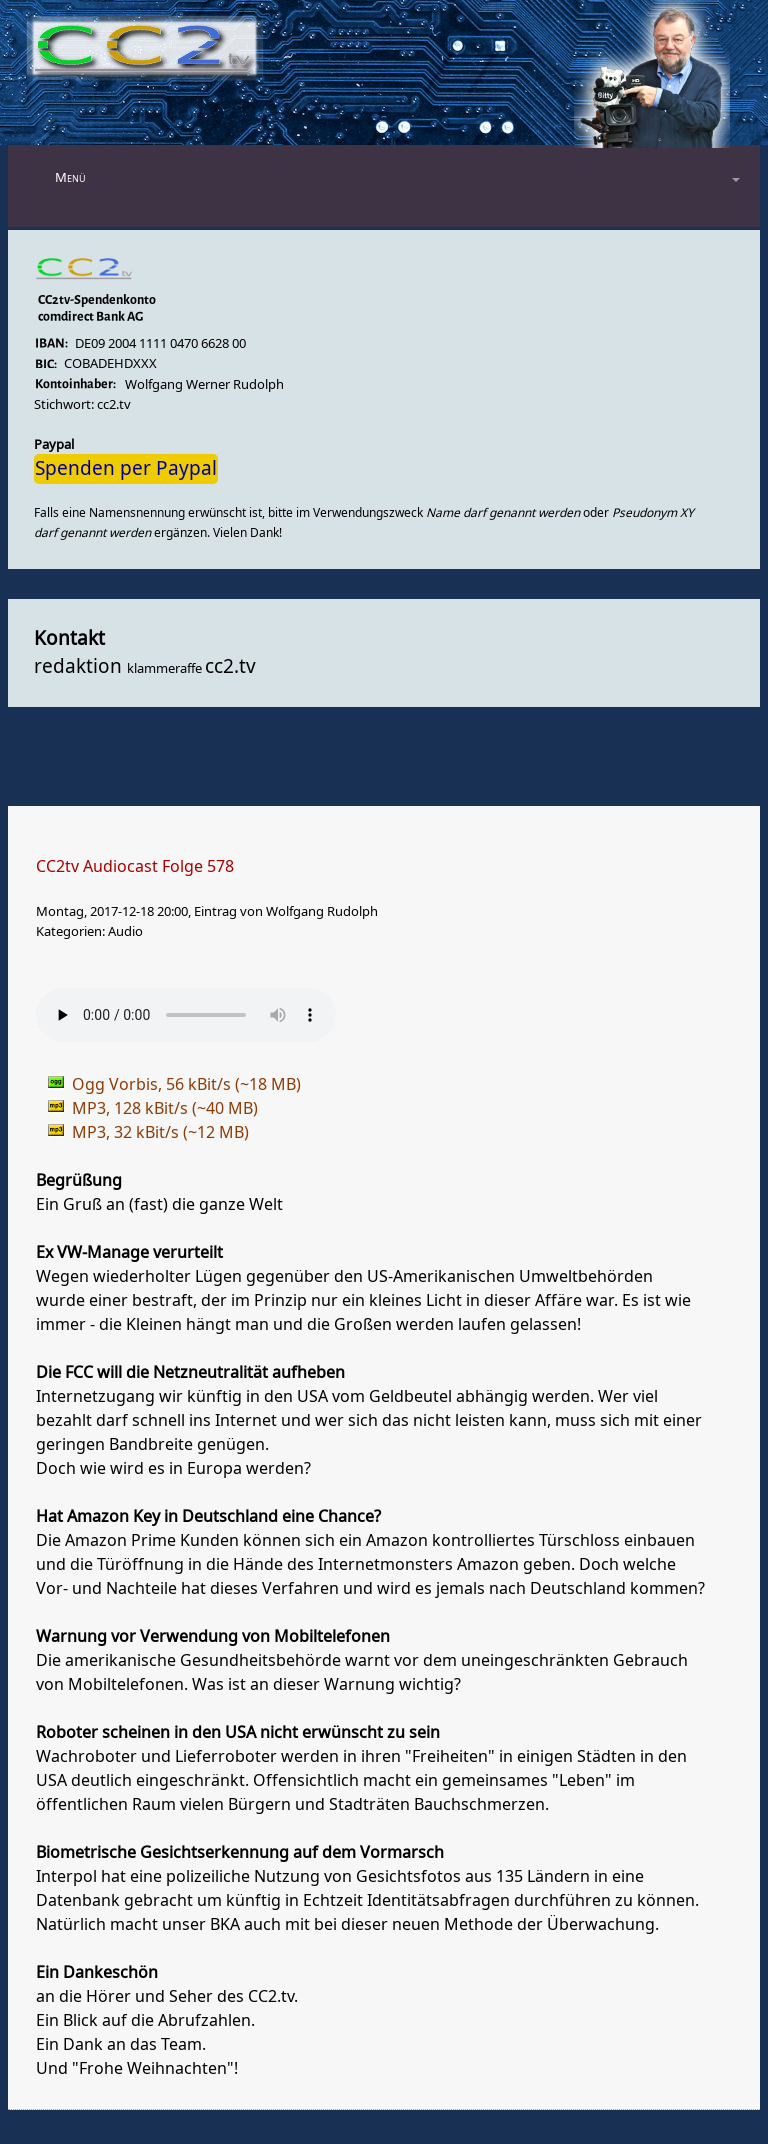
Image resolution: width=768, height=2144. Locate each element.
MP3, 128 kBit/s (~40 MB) (165, 1109)
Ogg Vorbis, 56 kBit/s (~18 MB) (186, 1085)
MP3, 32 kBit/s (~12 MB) (160, 1133)
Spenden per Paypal (126, 469)
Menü (70, 177)
